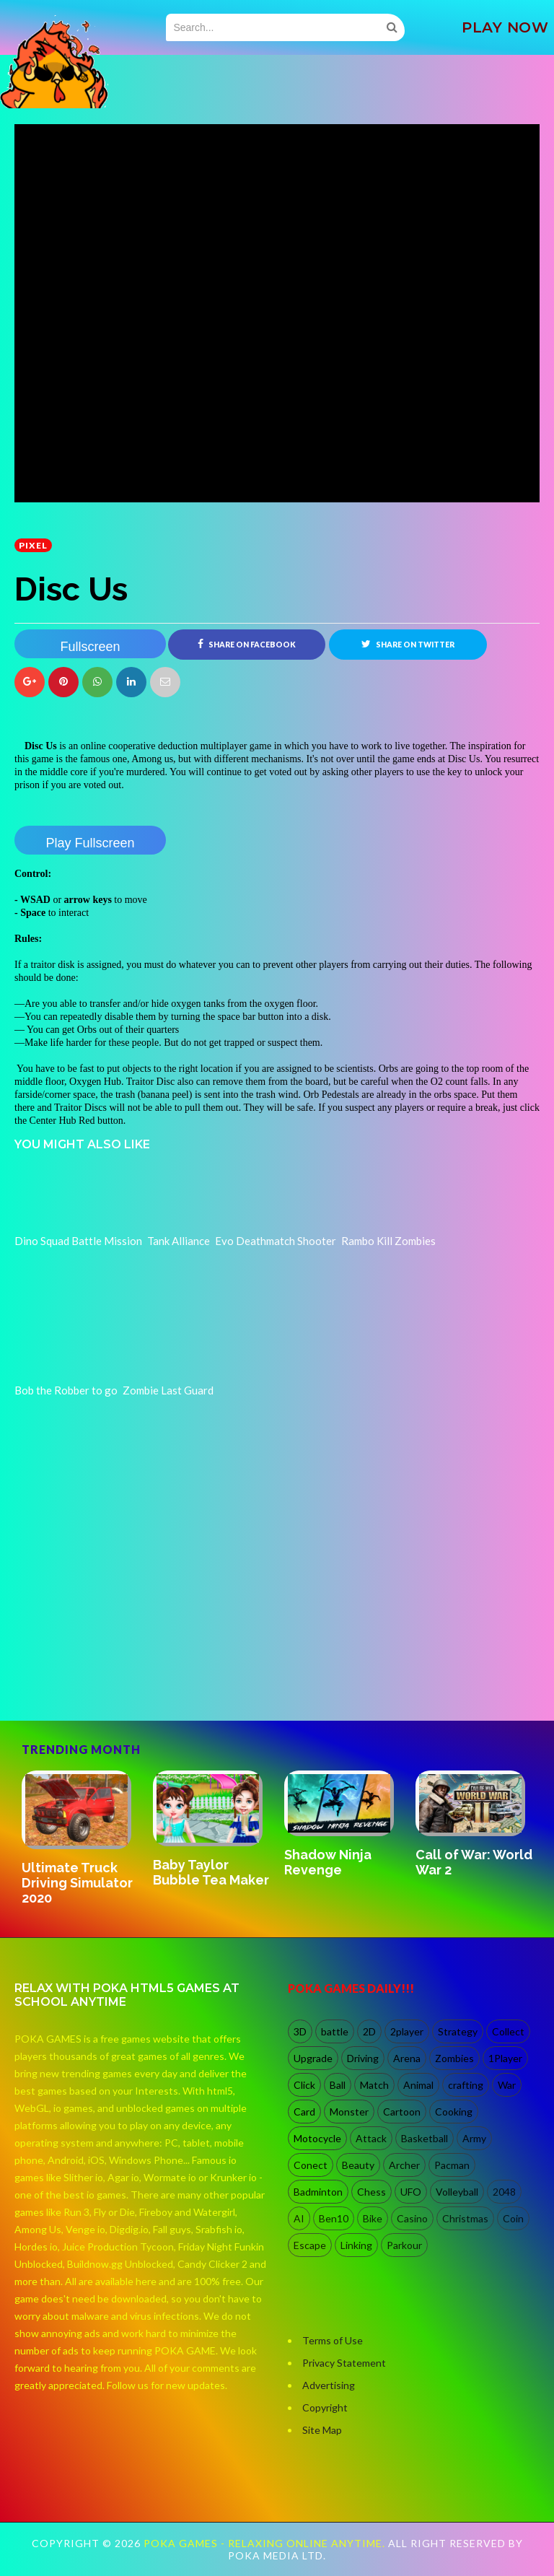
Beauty (358, 2165)
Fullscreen (90, 646)
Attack (371, 2138)
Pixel (33, 545)
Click (304, 2085)
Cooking (453, 2111)
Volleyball (457, 2192)
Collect (508, 2031)
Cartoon (402, 2111)
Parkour (404, 2245)
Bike (372, 2218)
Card (304, 2111)
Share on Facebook (247, 644)
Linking (356, 2245)
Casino (412, 2218)
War (507, 2085)
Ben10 (333, 2218)
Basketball (424, 2138)
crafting (465, 2085)
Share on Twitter (407, 644)
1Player (505, 2058)
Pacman (452, 2165)
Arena (407, 2058)
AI (299, 2218)
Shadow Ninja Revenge (327, 1862)
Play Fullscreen (89, 843)
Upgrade (313, 2058)
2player (406, 2031)
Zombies (454, 2058)
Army (474, 2138)
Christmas (465, 2218)
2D (369, 2031)
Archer (404, 2165)
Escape (310, 2245)
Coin (513, 2218)
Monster (349, 2111)
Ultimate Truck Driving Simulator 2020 (77, 1882)
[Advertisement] (122, 1659)
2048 (504, 2192)
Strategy (458, 2031)
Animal (418, 2085)
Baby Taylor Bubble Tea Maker (211, 1872)
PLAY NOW (505, 27)
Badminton (318, 2192)
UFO (410, 2192)
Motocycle (317, 2138)
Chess (371, 2192)
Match (374, 2085)
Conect (310, 2165)
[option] (80, 1839)
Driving (363, 2058)
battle (334, 2031)
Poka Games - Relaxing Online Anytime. (266, 2543)
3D (300, 2031)
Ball (338, 2085)
